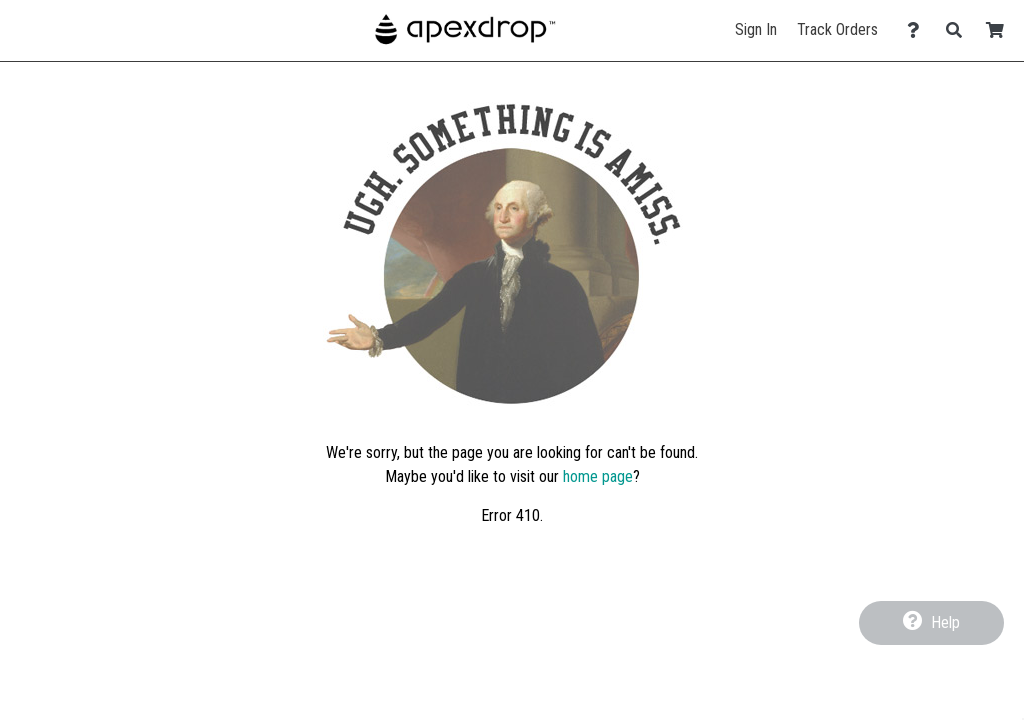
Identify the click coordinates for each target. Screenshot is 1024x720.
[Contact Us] (918, 30)
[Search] (959, 30)
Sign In (756, 29)
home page (598, 476)
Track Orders (837, 29)
